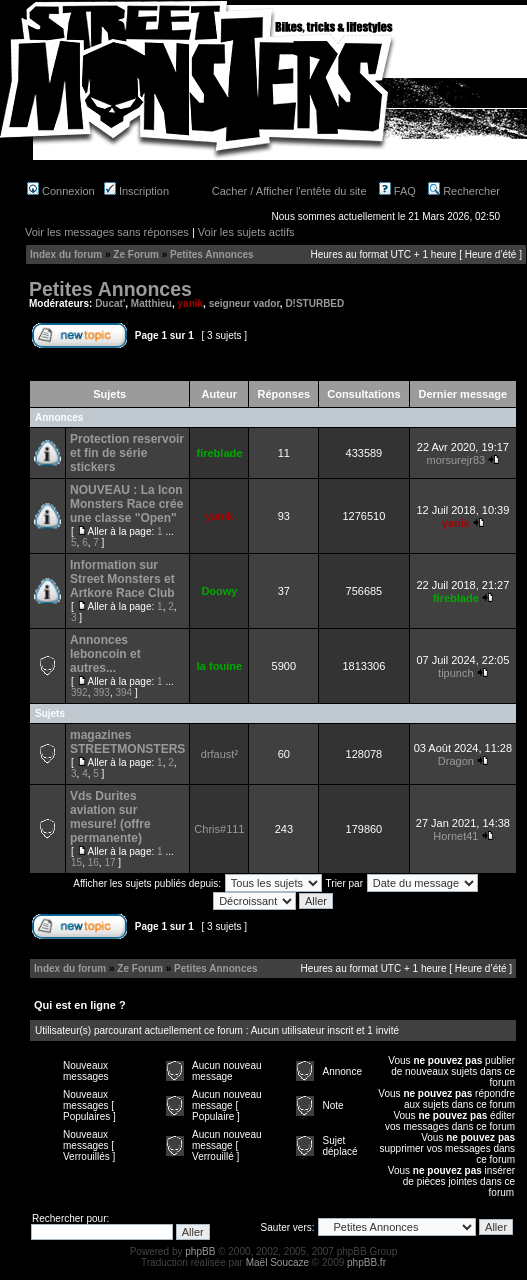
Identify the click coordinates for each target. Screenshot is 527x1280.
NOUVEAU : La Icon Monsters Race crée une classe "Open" (126, 504)
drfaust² (219, 754)
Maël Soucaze (277, 1262)
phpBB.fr (366, 1262)
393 (101, 692)
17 (109, 862)
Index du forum (66, 254)
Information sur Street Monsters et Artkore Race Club (122, 579)
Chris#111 (219, 829)
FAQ (397, 191)
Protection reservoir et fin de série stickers (127, 453)
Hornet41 (455, 836)
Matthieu (151, 303)
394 (124, 692)
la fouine (219, 666)
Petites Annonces (212, 254)
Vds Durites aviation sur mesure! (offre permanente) (110, 817)
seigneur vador (244, 303)
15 (76, 862)
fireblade (219, 453)
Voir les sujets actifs (246, 232)
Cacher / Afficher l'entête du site (289, 191)
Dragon (456, 761)
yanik (191, 303)
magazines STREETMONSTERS (127, 742)
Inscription (136, 191)
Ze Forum (136, 254)
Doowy (219, 591)
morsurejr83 (455, 460)
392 (79, 692)
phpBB (200, 1251)
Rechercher (464, 191)
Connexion (61, 191)
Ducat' (110, 303)
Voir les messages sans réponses (107, 232)
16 (93, 862)
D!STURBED (314, 303)
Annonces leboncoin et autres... (105, 654)
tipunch (455, 673)
